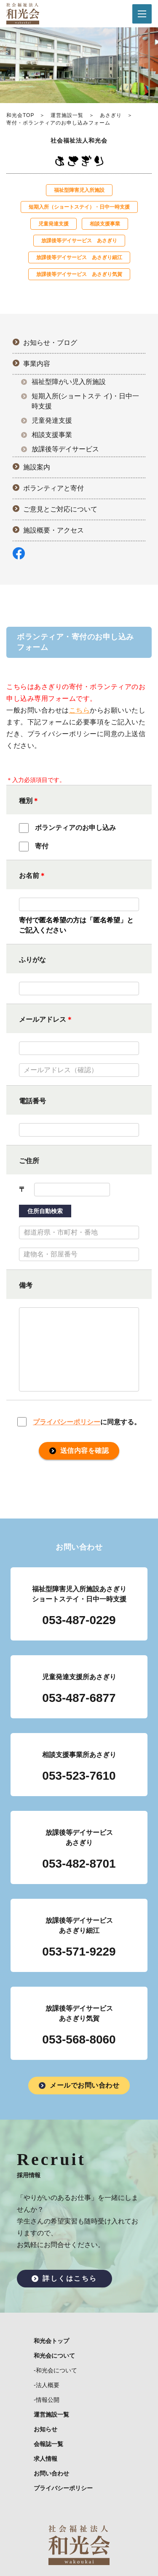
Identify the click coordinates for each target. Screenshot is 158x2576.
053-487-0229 (78, 1620)
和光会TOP (20, 115)
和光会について (54, 2355)
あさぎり (111, 115)
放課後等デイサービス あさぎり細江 (79, 257)
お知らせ (45, 2429)
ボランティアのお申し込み (67, 828)
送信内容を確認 (84, 1450)
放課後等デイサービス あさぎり (79, 241)
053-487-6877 (78, 1697)
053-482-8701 (78, 1863)
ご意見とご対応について (60, 509)
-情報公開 (46, 2399)
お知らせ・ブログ (50, 342)
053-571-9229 (78, 1951)
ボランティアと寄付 (53, 488)
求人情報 (45, 2458)
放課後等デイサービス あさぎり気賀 (79, 274)
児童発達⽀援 (53, 224)
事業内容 (36, 363)
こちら (79, 710)
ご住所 (29, 1160)
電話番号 (32, 1101)
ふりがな (32, 959)
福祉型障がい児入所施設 (69, 381)
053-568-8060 (78, 2039)
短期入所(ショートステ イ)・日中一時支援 (85, 401)
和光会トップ (51, 2340)
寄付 (33, 846)
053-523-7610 (78, 1775)
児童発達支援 (52, 420)
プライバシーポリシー (66, 1422)
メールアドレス (42, 1019)
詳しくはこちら (70, 2278)
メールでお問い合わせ (84, 2085)
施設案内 (36, 467)
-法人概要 (46, 2385)
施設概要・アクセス (53, 530)
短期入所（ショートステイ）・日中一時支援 (79, 207)
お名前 (29, 875)
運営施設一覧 (67, 115)
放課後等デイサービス (65, 449)
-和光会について (55, 2370)
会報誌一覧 (48, 2444)
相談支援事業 (105, 224)
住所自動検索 (45, 1211)
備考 (25, 1285)
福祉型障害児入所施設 (79, 190)
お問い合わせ (51, 2473)
